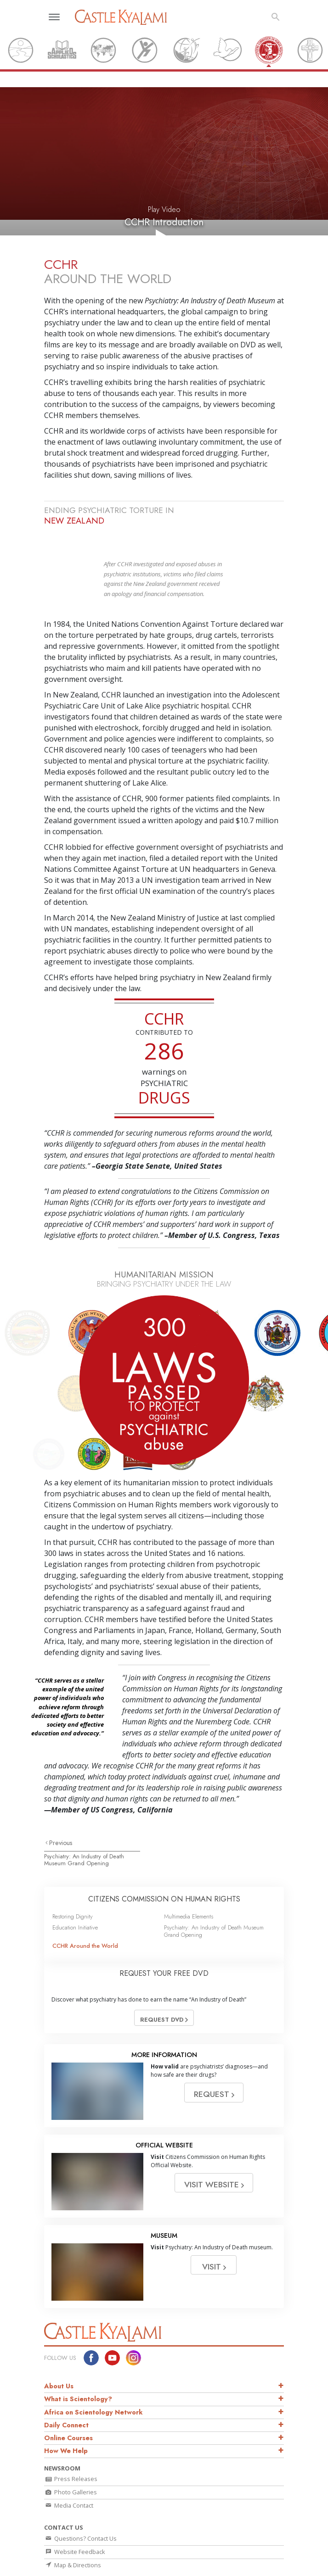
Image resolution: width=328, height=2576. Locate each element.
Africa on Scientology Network (93, 2366)
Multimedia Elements (188, 1870)
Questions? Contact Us (80, 2492)
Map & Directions (72, 2519)
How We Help (66, 2404)
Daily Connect (66, 2379)
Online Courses (68, 2392)
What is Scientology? (78, 2353)
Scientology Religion (203, 2556)
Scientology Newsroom (130, 2567)
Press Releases (70, 2433)
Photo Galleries (70, 2446)
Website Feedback (74, 2506)
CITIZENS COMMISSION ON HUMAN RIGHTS (164, 1853)
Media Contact (68, 2459)
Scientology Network (145, 2556)
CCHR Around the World (85, 1900)
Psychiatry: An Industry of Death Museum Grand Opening (84, 1814)
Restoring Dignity (72, 1870)
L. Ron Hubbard (63, 2556)
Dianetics (100, 2556)
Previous (61, 1796)
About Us (59, 2340)
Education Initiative (75, 1881)
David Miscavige (186, 2567)
